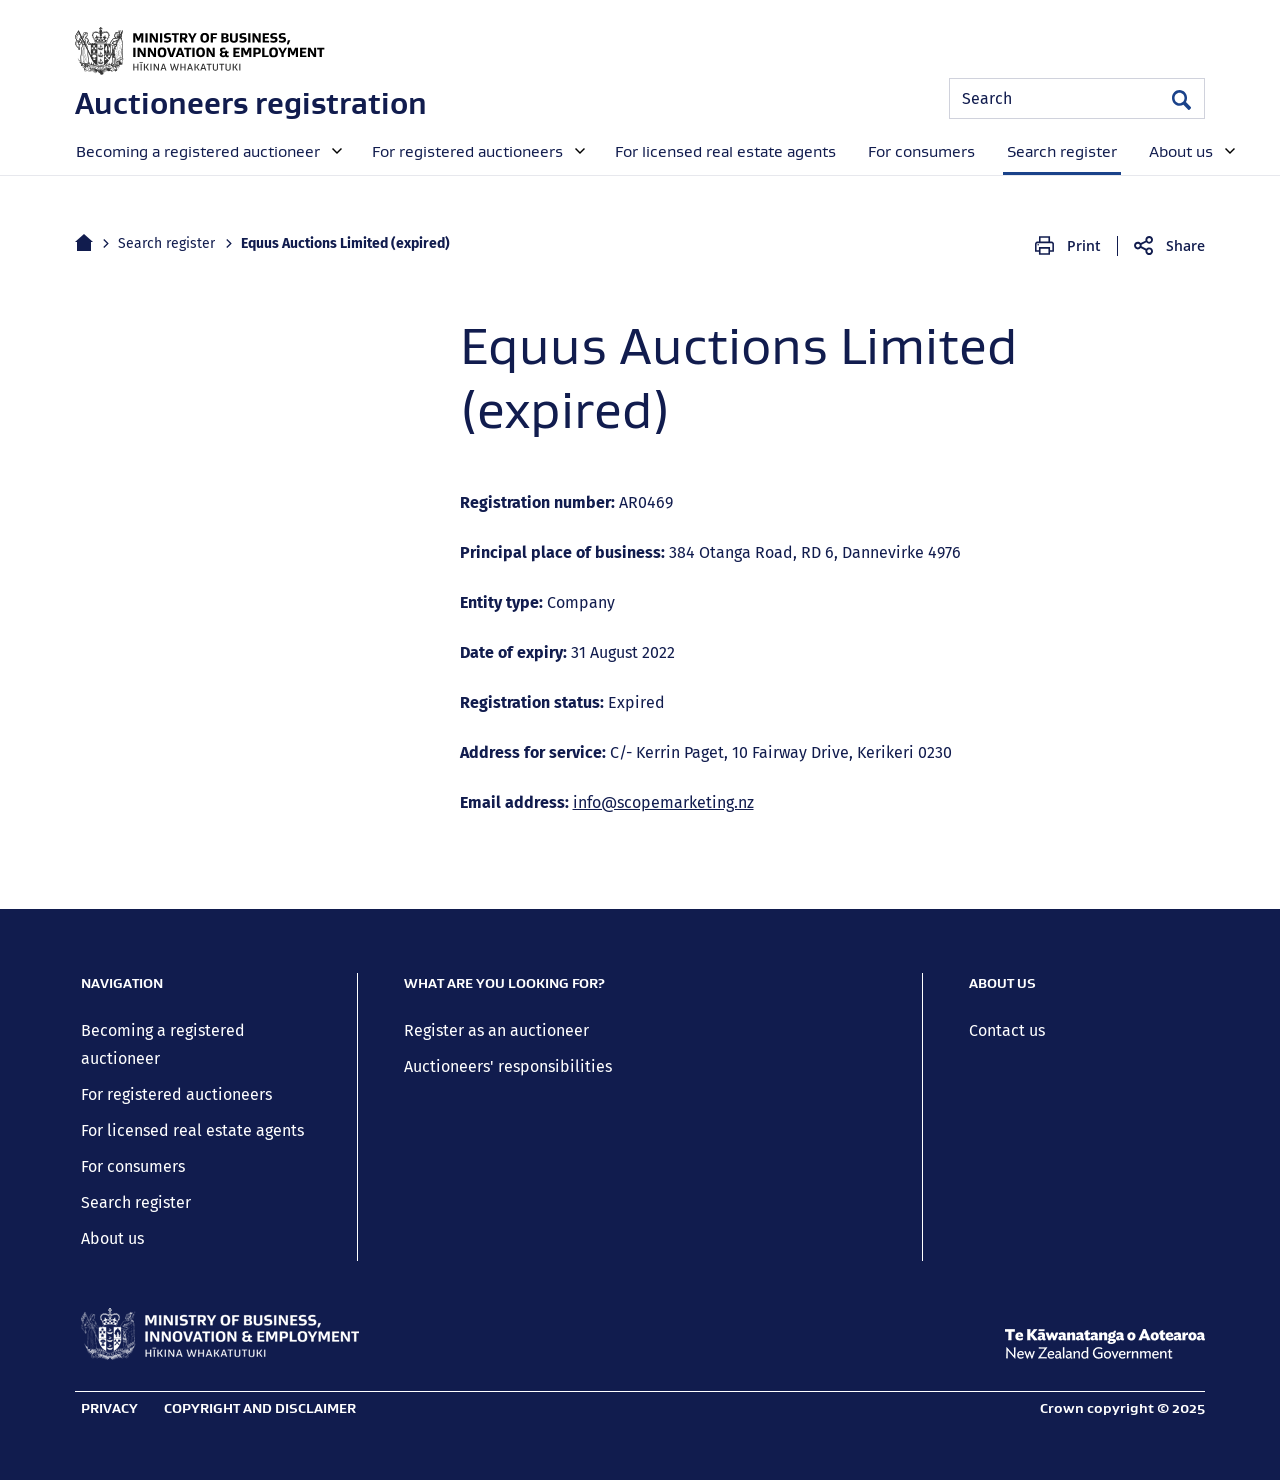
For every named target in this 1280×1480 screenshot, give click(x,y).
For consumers (133, 1166)
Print (1084, 245)
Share (1185, 245)
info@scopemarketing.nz (663, 802)
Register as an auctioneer (496, 1030)
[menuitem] (207, 150)
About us (112, 1238)
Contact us (1007, 1030)
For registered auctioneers (176, 1094)
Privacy (109, 1408)
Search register (166, 243)
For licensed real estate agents (192, 1130)
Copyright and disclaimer (260, 1408)
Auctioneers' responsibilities (508, 1066)
